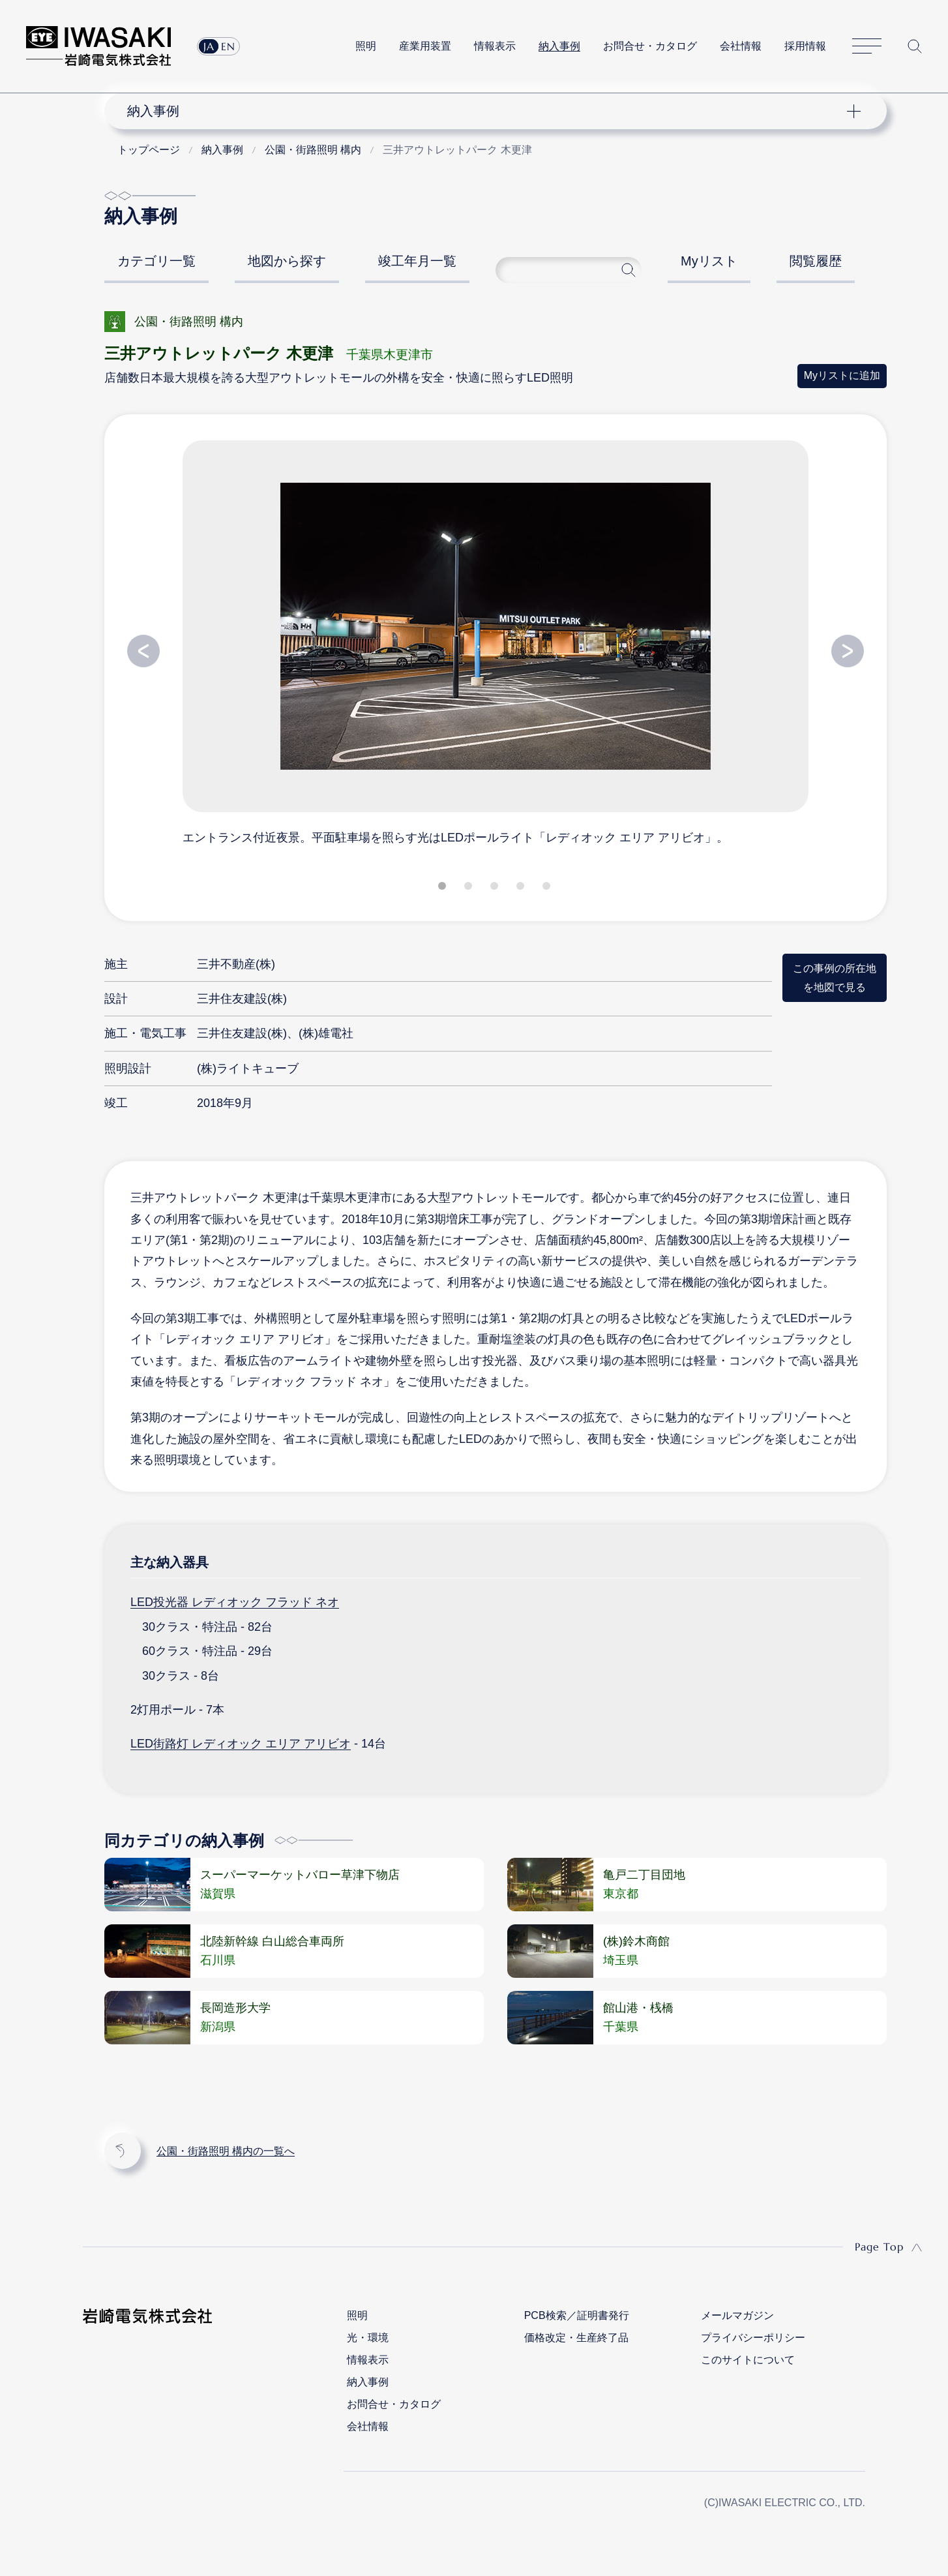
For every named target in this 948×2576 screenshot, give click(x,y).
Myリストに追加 (842, 375)
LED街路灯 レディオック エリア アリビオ (240, 1743)
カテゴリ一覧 (156, 261)
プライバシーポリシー (753, 2337)
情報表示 (495, 46)
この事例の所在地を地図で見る (834, 977)
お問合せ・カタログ (650, 46)
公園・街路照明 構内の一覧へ (225, 2151)
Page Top (879, 2246)
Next (847, 651)
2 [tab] (469, 888)
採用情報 (805, 46)
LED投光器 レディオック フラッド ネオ (234, 1602)
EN (228, 46)
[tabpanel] (495, 641)
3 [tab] (495, 888)
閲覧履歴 (816, 261)
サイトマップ (866, 46)
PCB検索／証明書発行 (576, 2315)
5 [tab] (548, 888)
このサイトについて (748, 2359)
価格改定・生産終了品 (576, 2337)
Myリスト (709, 261)
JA (209, 46)
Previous (143, 651)
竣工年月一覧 (417, 261)
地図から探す (287, 261)
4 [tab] (522, 888)
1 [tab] (443, 888)
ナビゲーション (488, 111)
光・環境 (368, 2337)
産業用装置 (425, 46)
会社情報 (741, 46)
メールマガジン (737, 2315)
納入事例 (559, 46)
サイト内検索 (915, 46)
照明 (365, 46)
